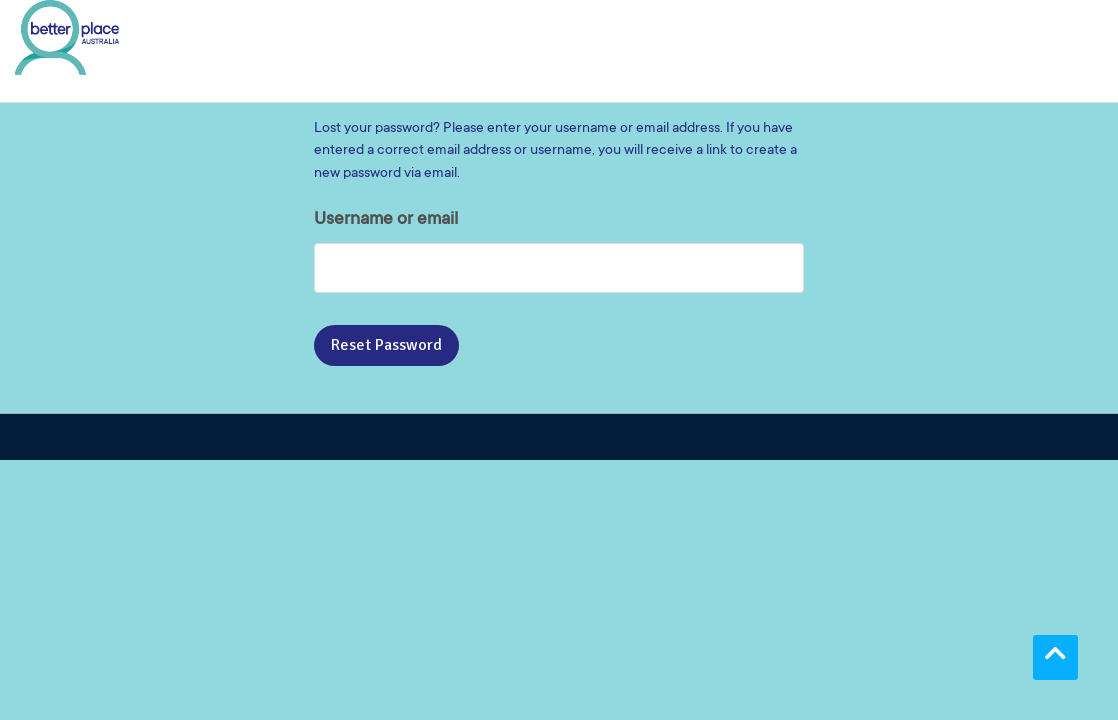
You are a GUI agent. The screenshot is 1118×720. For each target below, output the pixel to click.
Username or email (386, 220)
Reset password (386, 345)
